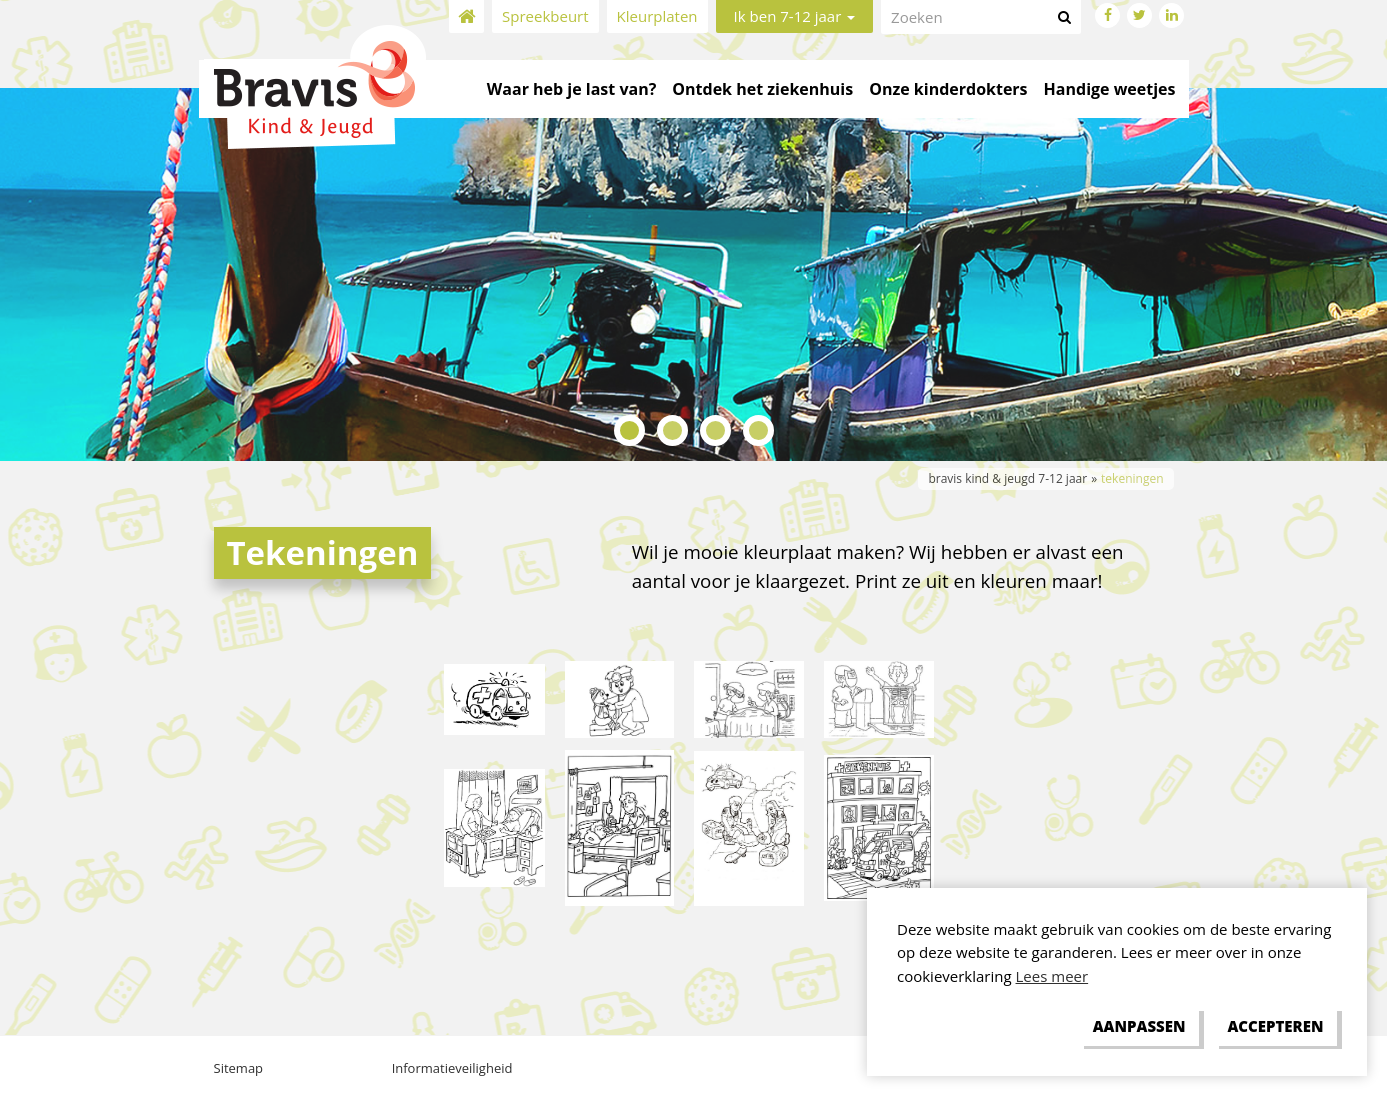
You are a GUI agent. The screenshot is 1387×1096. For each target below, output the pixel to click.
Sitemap (239, 1068)
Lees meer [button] (1052, 976)
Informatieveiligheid (452, 1068)
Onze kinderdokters (948, 89)
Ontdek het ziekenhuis (762, 89)
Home (466, 16)
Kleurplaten (657, 16)
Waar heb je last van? (571, 89)
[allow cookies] (1275, 1027)
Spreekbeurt (545, 16)
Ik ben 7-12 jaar (795, 16)
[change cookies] (1139, 1027)
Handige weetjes (1110, 89)
